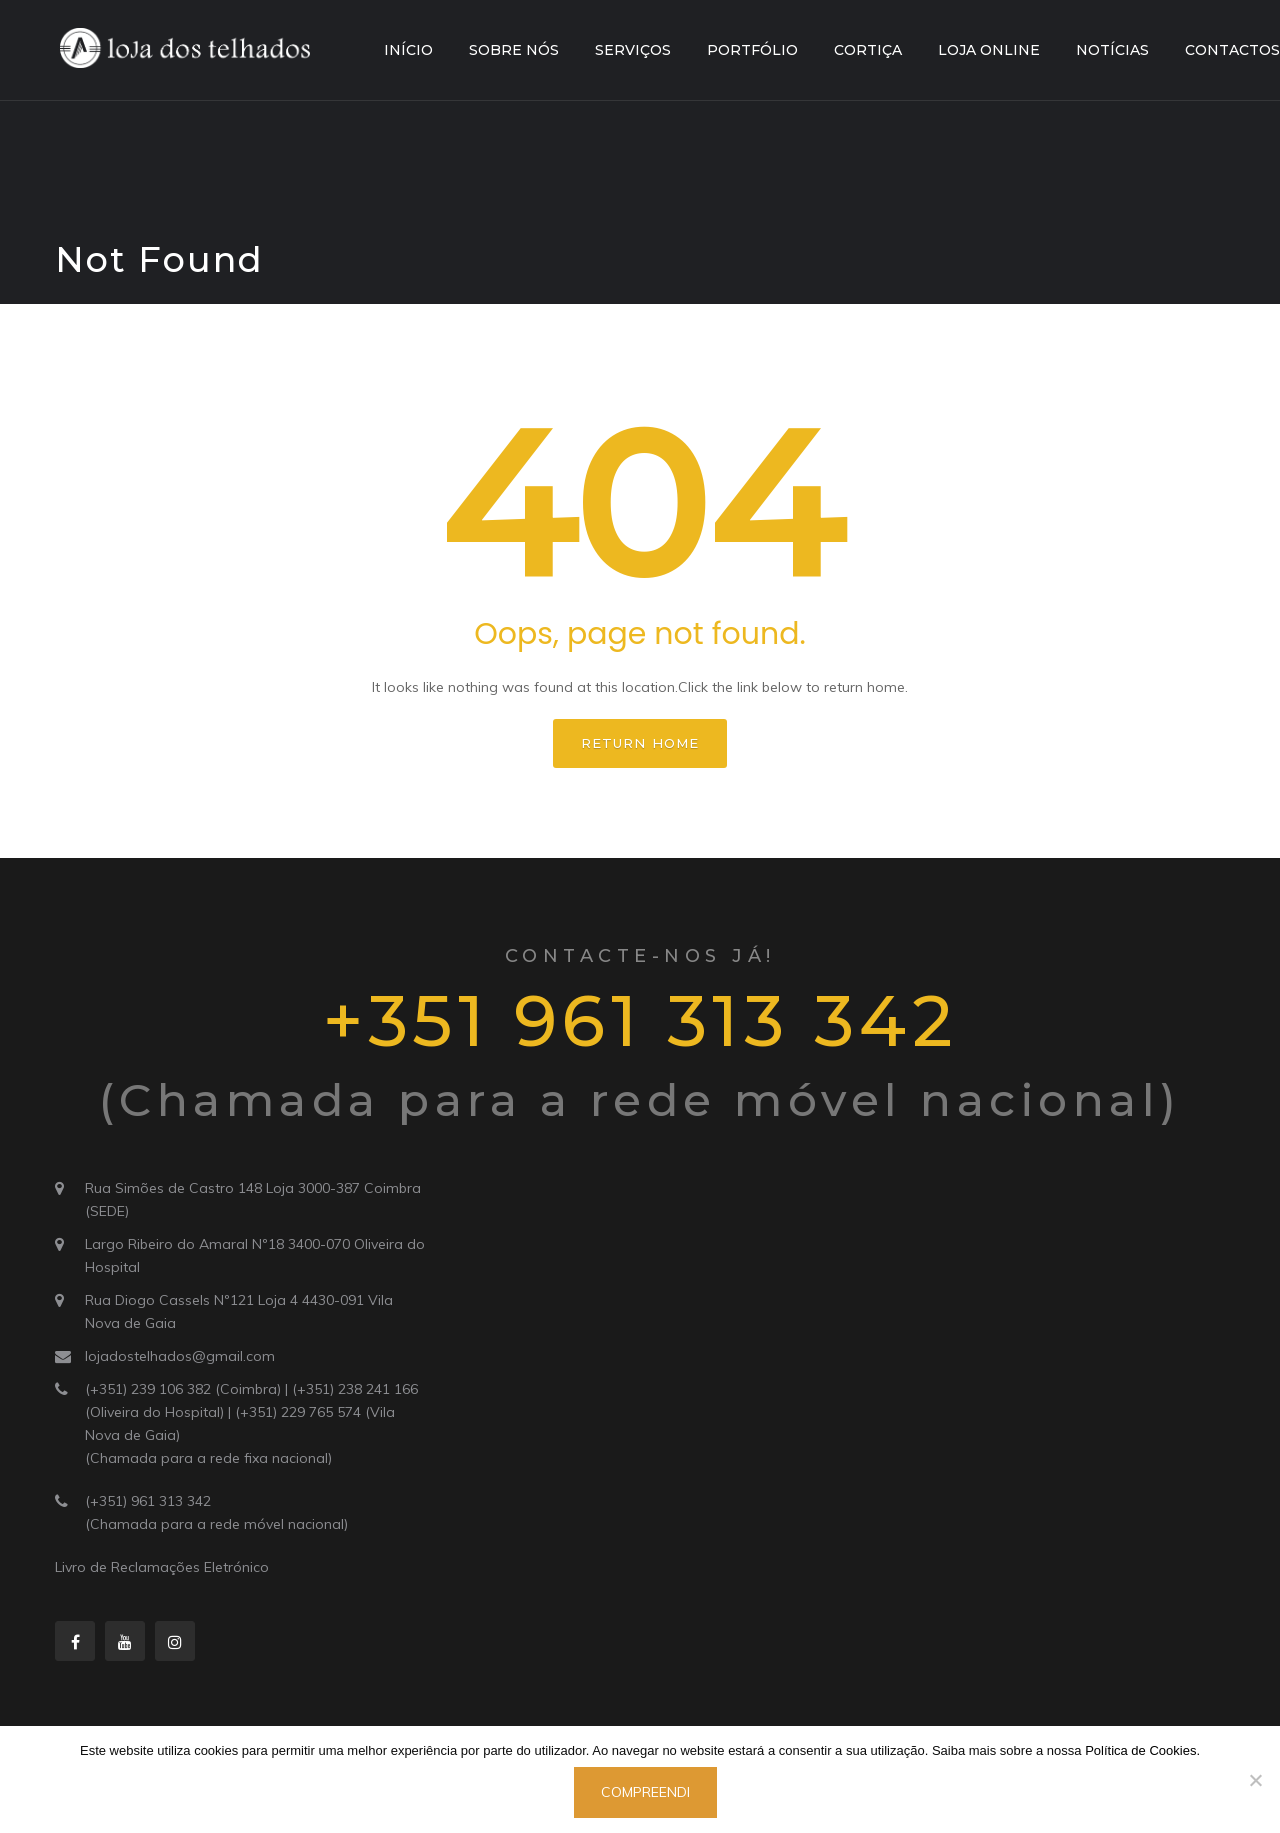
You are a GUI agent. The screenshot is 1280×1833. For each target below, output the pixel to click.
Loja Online (989, 50)
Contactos (1232, 50)
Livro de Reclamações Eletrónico (162, 1567)
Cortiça (868, 50)
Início (408, 50)
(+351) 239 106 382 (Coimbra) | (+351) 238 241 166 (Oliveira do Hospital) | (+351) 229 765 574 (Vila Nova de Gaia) (251, 1412)
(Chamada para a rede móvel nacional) (216, 1524)
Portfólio (752, 50)
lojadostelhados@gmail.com (180, 1356)
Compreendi (645, 1792)
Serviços (633, 50)
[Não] (1255, 1780)
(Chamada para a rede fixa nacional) (208, 1458)
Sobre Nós (514, 50)
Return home (640, 743)
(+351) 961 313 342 (148, 1501)
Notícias (1112, 50)
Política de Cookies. (1142, 1750)
